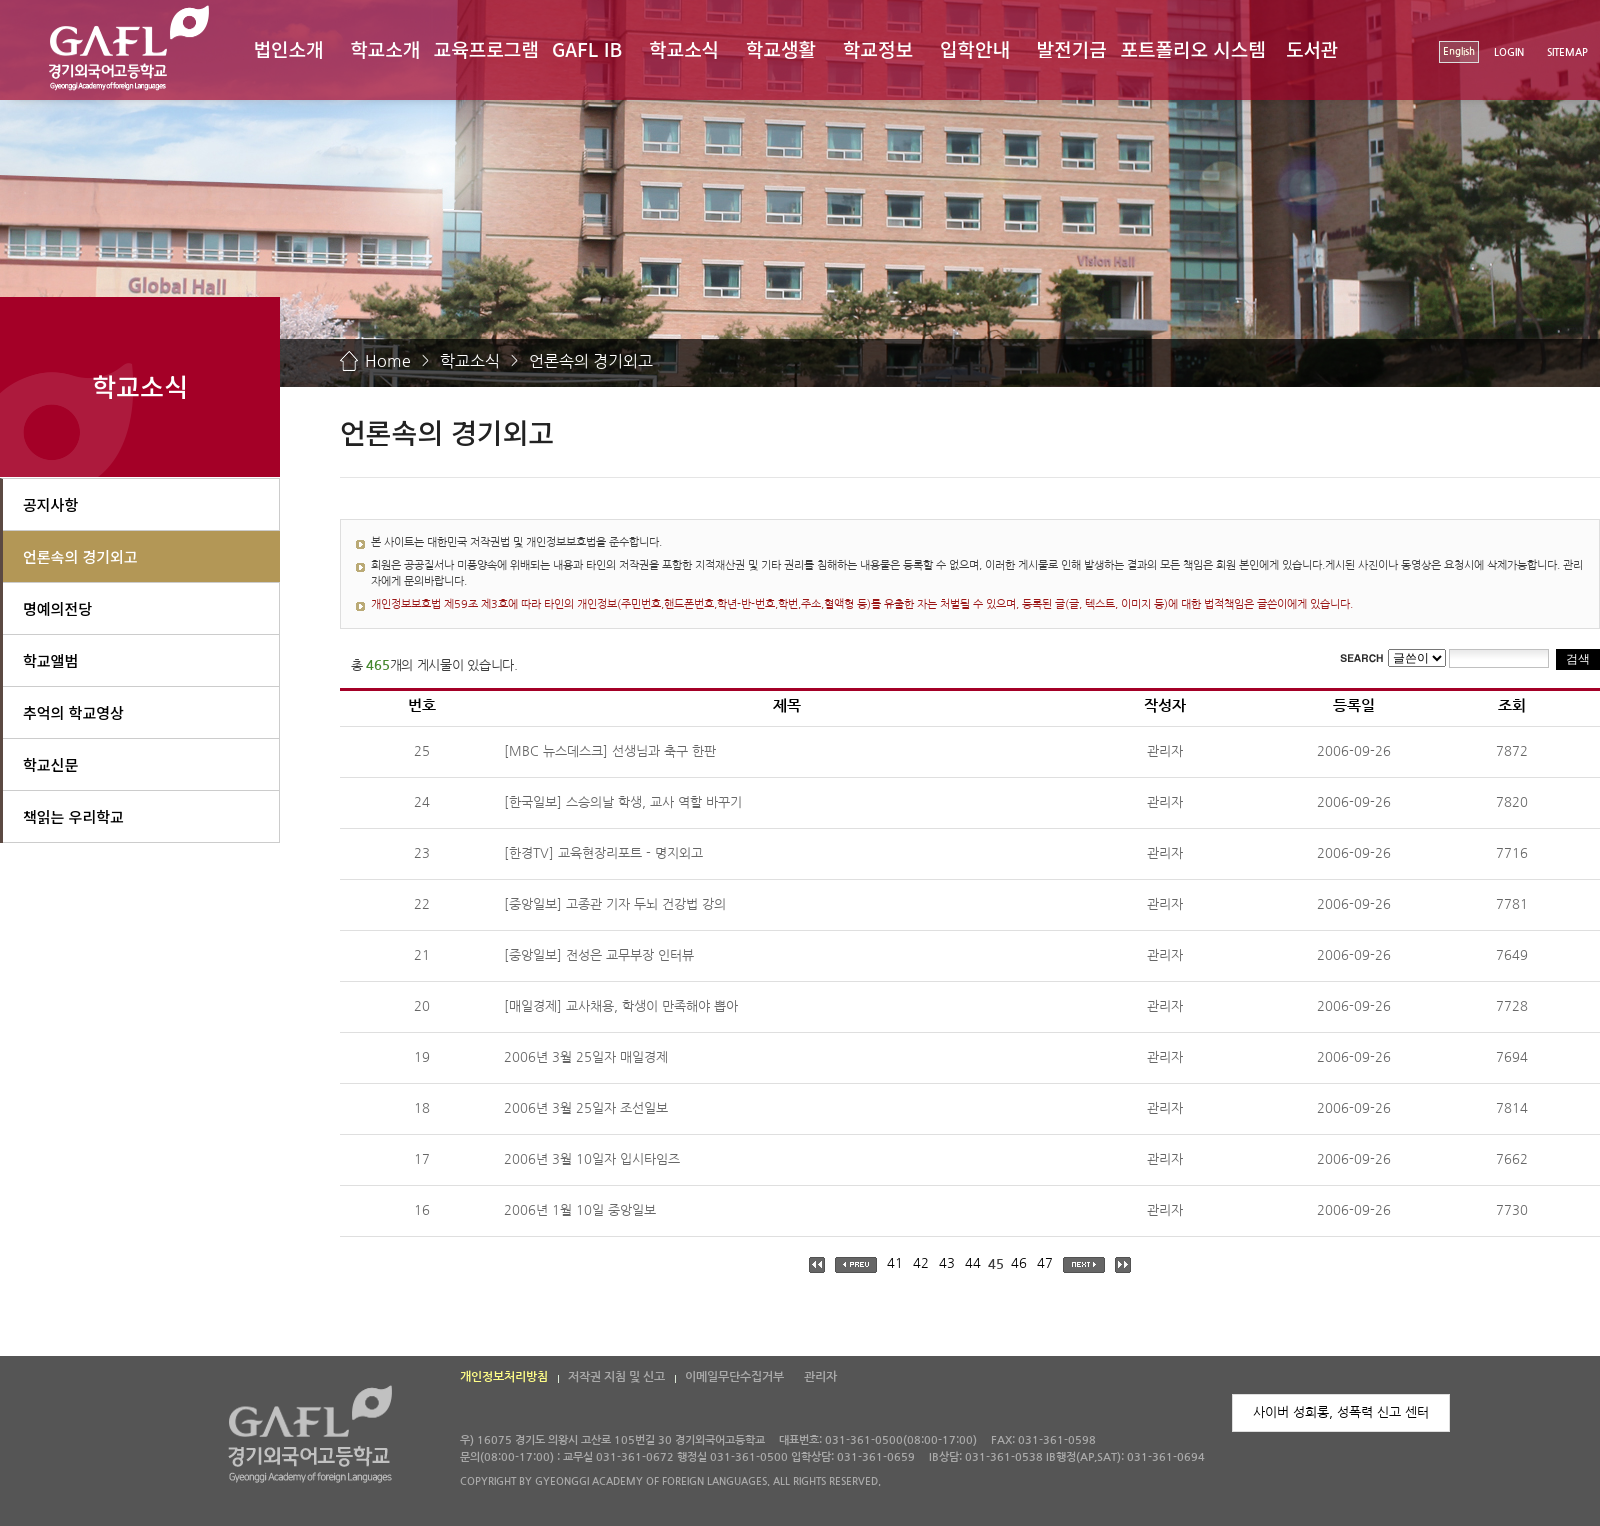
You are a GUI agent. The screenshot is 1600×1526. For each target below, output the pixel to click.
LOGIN (1509, 52)
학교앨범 (50, 660)
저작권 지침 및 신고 (616, 1377)
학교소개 (385, 48)
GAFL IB (587, 48)
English (1459, 51)
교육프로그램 (486, 48)
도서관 (1312, 48)
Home (388, 361)
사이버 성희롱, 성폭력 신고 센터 (1341, 1412)
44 (973, 1263)
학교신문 (50, 764)
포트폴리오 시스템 (1193, 48)
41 (895, 1263)
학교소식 (684, 48)
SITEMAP (1567, 52)
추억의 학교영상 (73, 712)
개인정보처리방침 (504, 1377)
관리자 (820, 1377)
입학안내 (975, 48)
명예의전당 (57, 608)
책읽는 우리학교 (73, 816)
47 (1045, 1263)
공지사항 (50, 504)
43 (947, 1263)
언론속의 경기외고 (591, 361)
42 (921, 1263)
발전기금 (1072, 48)
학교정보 (878, 48)
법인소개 (288, 48)
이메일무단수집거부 (734, 1377)
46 (1019, 1263)
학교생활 (781, 48)
